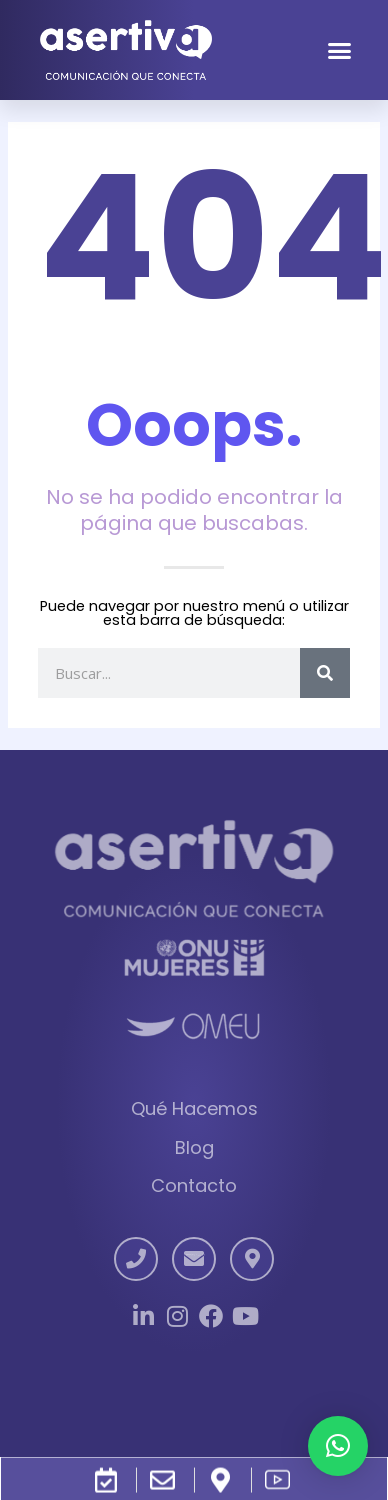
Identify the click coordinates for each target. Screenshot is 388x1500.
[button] (339, 50)
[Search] (325, 673)
